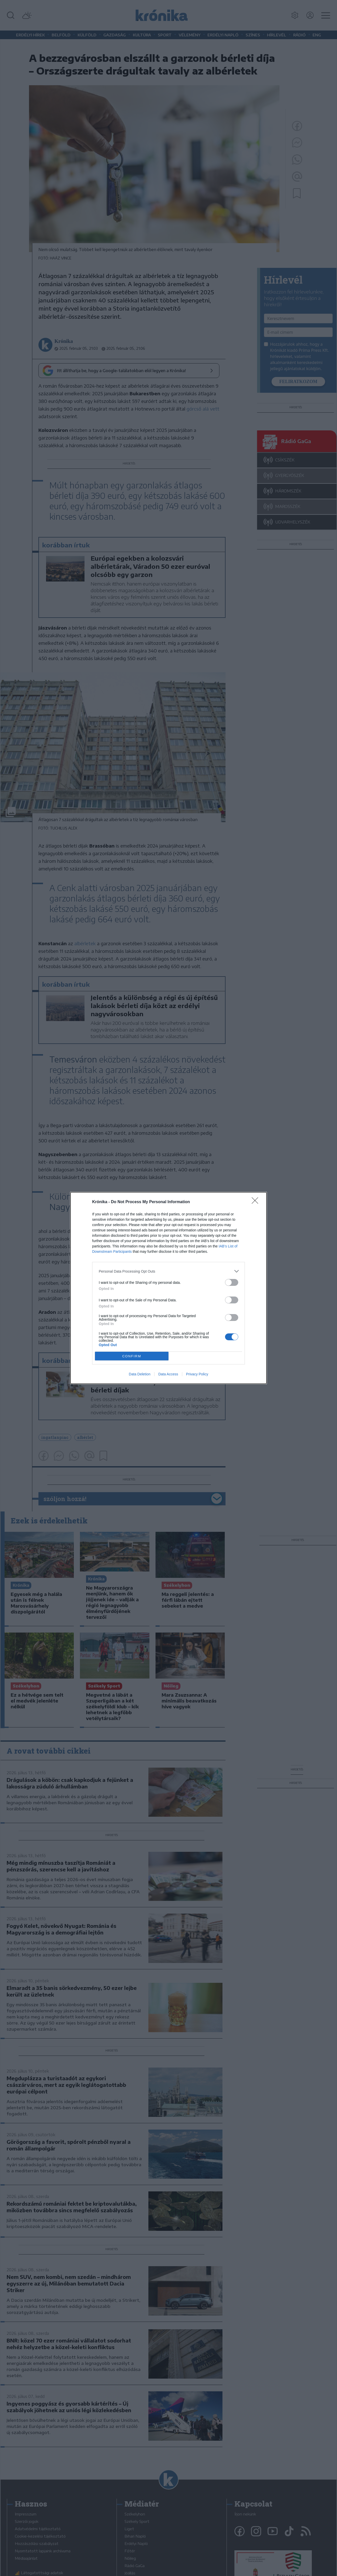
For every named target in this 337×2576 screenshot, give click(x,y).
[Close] (256, 1202)
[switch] (231, 1282)
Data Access (168, 1374)
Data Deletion (139, 1374)
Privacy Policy (197, 1374)
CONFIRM (131, 1356)
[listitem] (168, 1271)
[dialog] (168, 1288)
